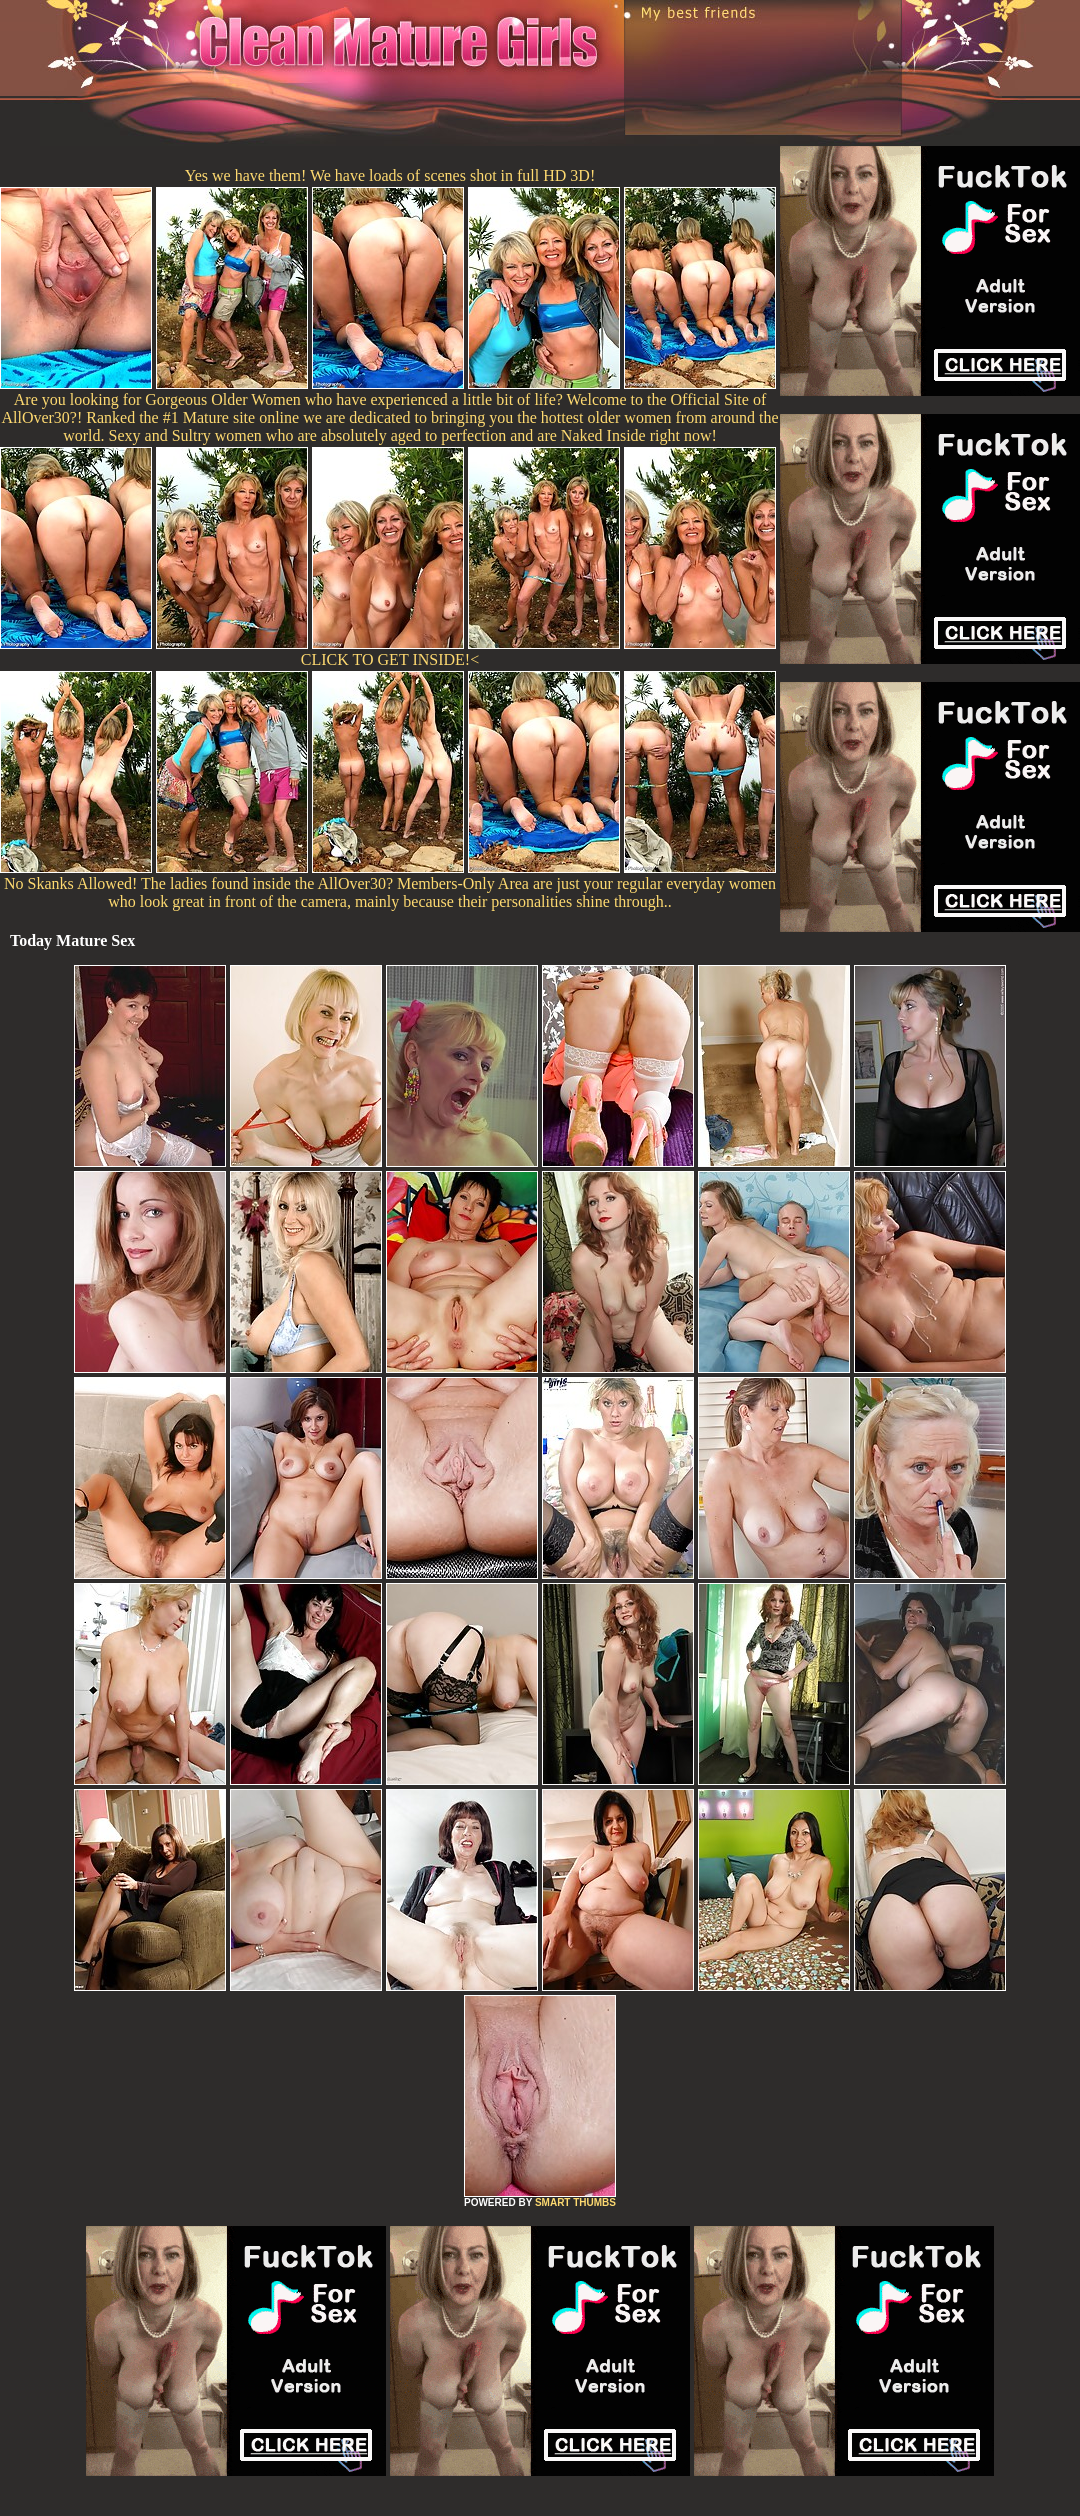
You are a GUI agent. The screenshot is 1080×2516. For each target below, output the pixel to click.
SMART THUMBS (575, 2202)
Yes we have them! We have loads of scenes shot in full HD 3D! (390, 175)
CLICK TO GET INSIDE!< (390, 659)
